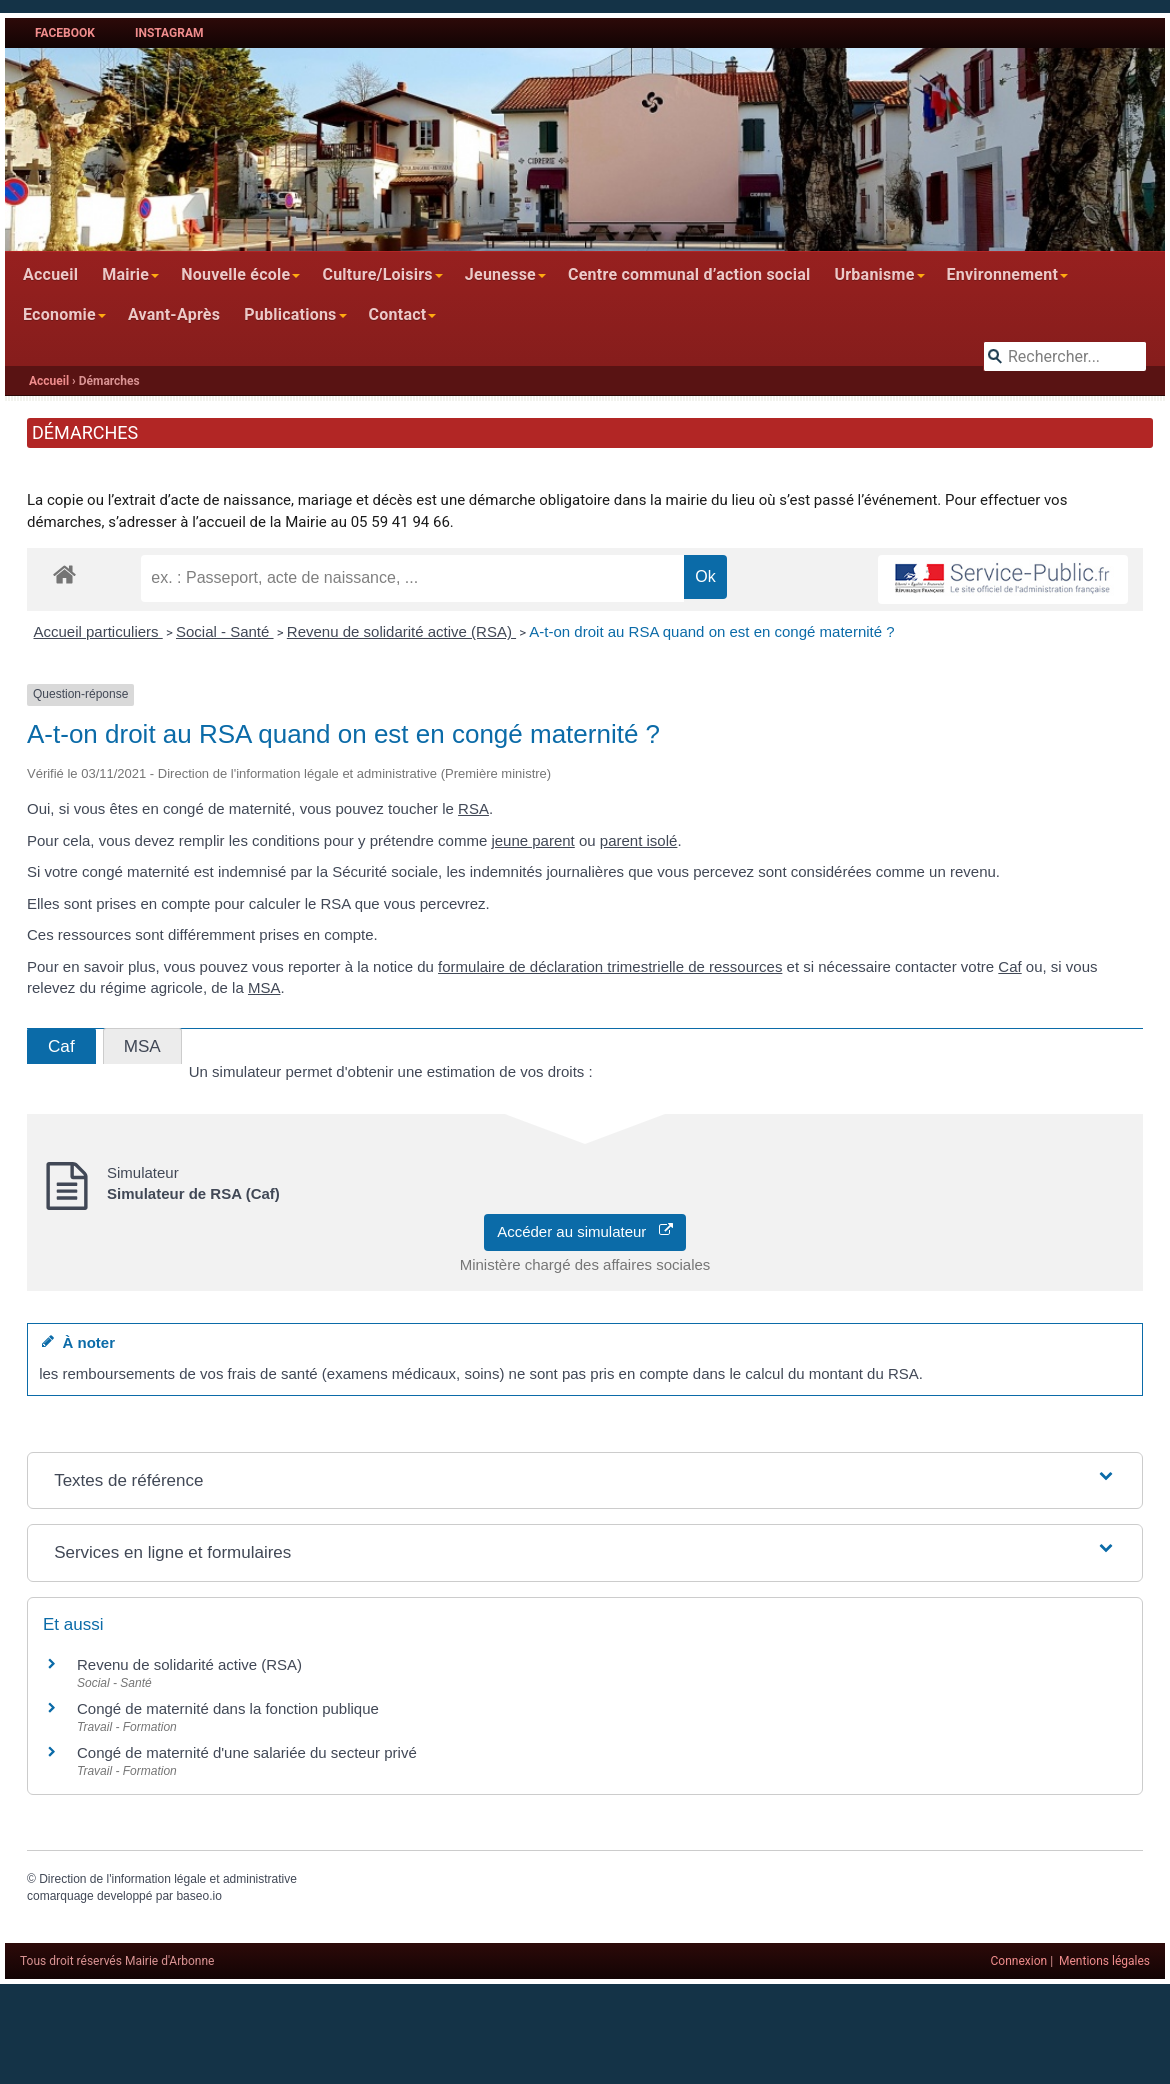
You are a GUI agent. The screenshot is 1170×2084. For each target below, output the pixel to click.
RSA (473, 808)
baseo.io (198, 1896)
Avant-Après (174, 314)
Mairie (125, 274)
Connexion (1019, 1961)
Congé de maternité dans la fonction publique (228, 1708)
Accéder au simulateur (585, 1231)
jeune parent (532, 840)
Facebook (65, 33)
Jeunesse (500, 274)
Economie (59, 314)
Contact (398, 314)
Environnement (1003, 274)
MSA (264, 987)
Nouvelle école (235, 274)
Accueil (50, 274)
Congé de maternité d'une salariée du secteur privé (247, 1752)
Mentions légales (1104, 1961)
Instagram (169, 33)
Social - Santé (225, 631)
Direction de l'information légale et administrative (168, 1879)
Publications (290, 314)
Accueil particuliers (98, 631)
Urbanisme (874, 274)
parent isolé (639, 840)
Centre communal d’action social (689, 274)
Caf (1009, 966)
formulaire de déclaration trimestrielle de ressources (610, 966)
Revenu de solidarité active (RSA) (401, 631)
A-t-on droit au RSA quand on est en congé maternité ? (711, 631)
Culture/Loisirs (377, 274)
